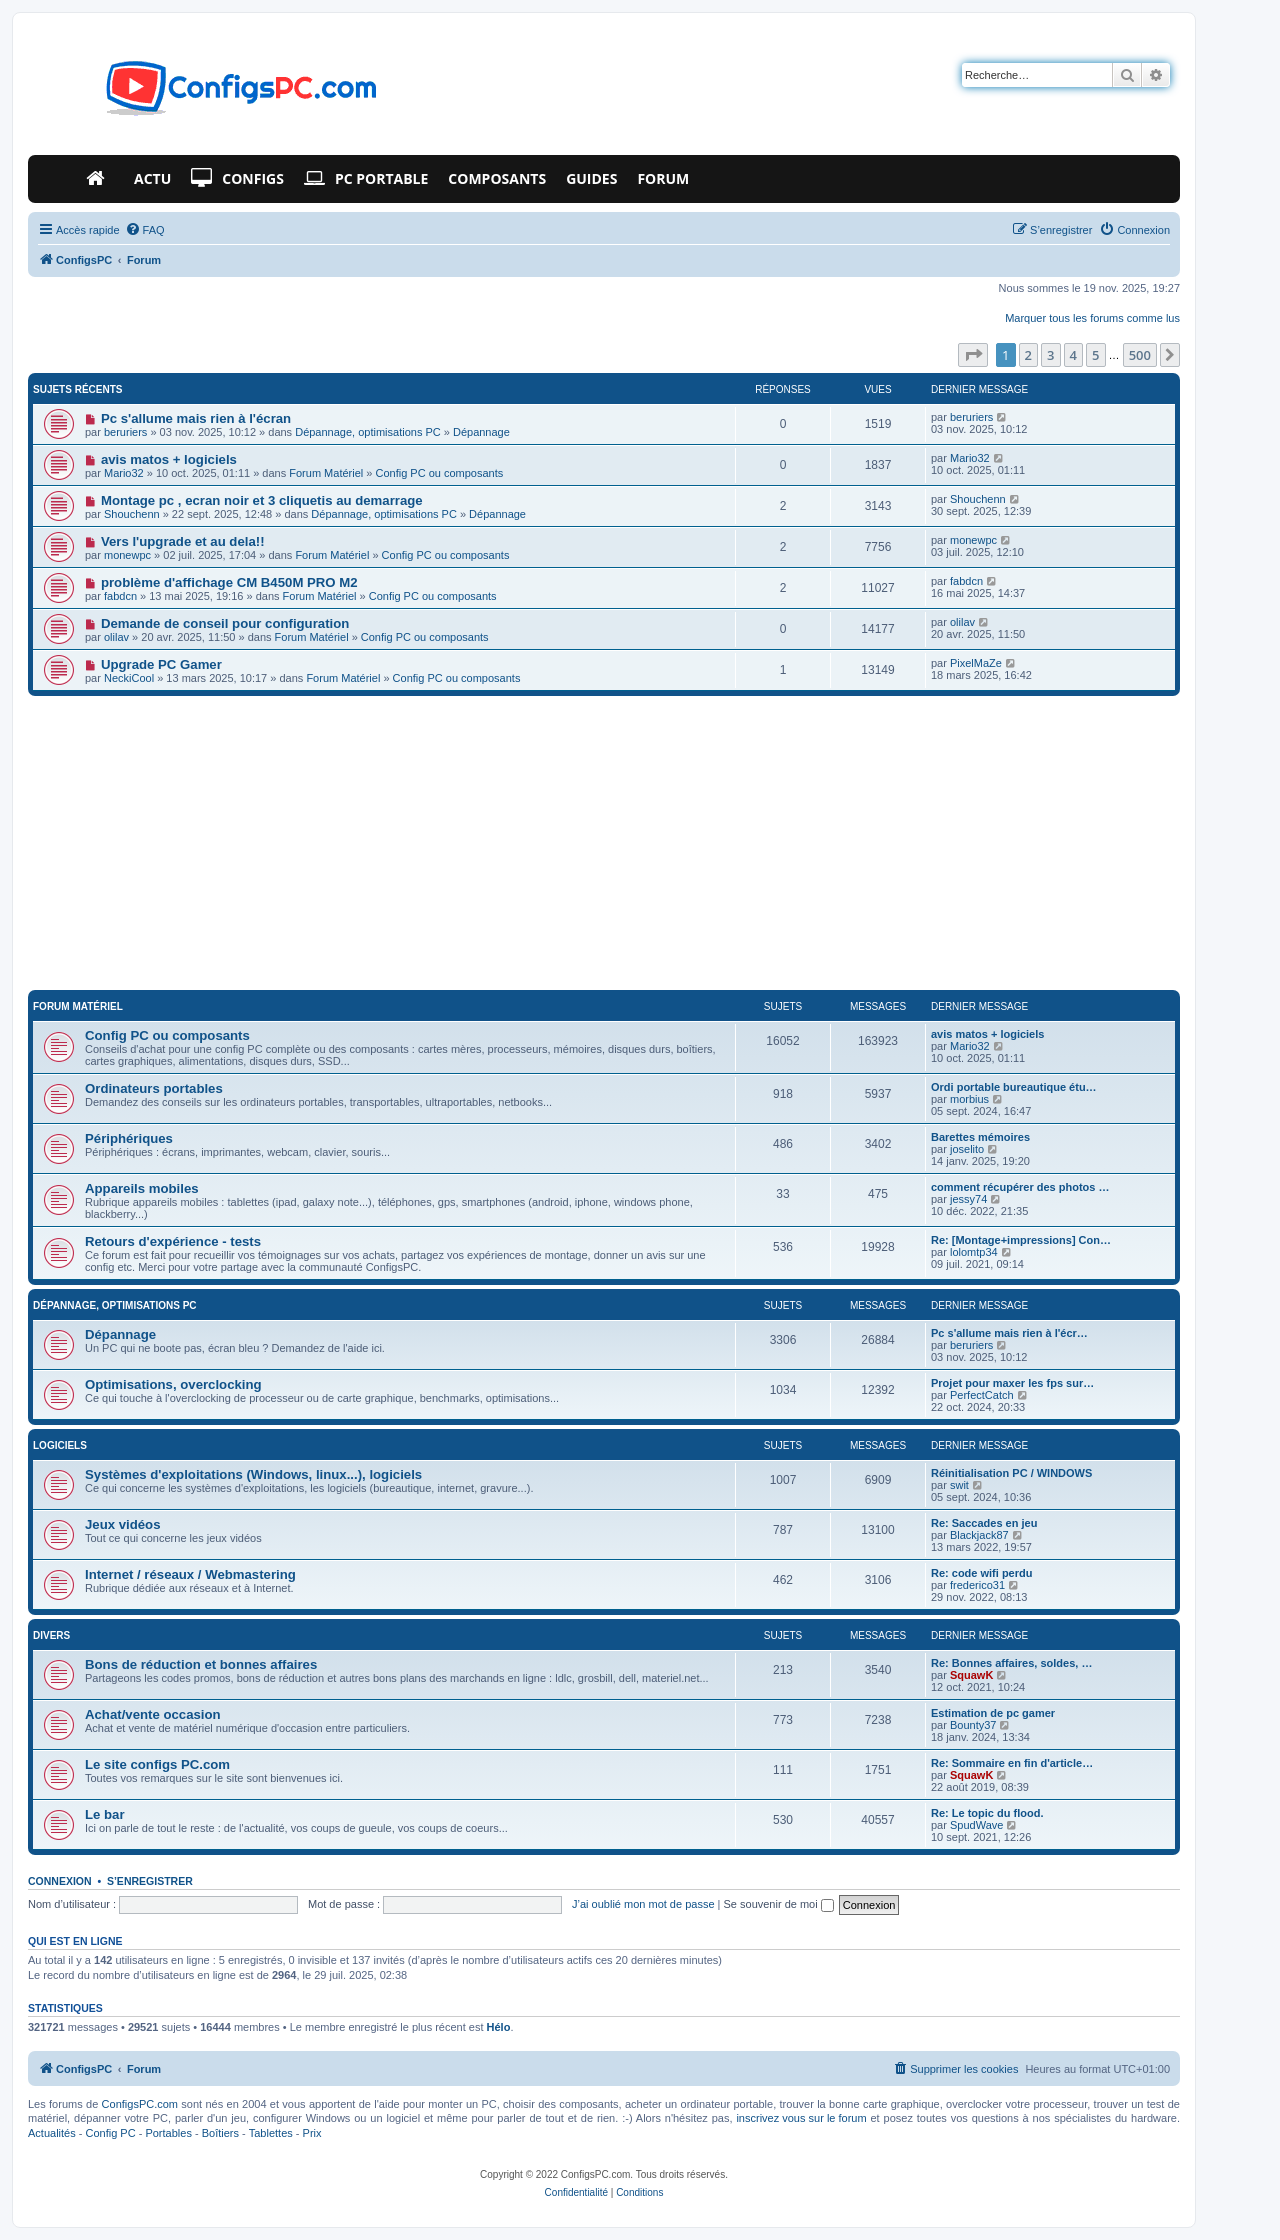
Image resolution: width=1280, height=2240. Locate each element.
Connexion (60, 1881)
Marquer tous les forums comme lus (1092, 318)
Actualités (52, 2133)
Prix (312, 2133)
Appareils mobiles (142, 1188)
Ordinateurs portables (154, 1088)
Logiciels (60, 1445)
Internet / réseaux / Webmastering (190, 1574)
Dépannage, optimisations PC (368, 432)
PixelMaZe (976, 663)
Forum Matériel (326, 473)
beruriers (125, 432)
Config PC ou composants (439, 473)
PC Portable (366, 179)
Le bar (105, 1814)
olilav (116, 637)
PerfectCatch (982, 1395)
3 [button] (1050, 355)
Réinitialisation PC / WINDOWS (1011, 1473)
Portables (168, 2133)
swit (959, 1485)
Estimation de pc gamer (993, 1713)
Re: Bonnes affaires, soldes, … (1011, 1663)
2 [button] (1028, 355)
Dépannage (481, 432)
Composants (497, 178)
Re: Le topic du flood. (987, 1813)
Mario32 (124, 473)
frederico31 (977, 1585)
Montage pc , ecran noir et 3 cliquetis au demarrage (262, 500)
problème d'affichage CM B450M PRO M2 (229, 582)
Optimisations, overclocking (173, 1384)
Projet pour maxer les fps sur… (1012, 1383)
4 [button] (1073, 355)
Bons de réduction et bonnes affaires (201, 1664)
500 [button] (1140, 355)
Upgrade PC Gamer (161, 664)
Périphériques (129, 1138)
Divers (51, 1635)
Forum (663, 178)
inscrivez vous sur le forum (801, 2118)
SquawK (971, 1675)
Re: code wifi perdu (981, 1573)
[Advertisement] (604, 846)
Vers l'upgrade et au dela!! (183, 541)
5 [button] (1095, 355)
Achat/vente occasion (153, 1714)
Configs (237, 179)
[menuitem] (145, 230)
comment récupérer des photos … (1020, 1187)
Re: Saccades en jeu (984, 1523)
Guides (591, 178)
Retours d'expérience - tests (173, 1241)
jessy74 (968, 1199)
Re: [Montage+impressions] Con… (1021, 1240)
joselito (967, 1149)
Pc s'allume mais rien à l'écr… (1009, 1333)
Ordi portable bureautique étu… (1014, 1087)
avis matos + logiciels (169, 459)
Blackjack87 (979, 1535)
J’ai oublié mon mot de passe (643, 1904)
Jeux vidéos (123, 1524)
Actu (152, 178)
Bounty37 (973, 1725)
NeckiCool (129, 678)
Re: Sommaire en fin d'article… (1012, 1763)
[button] (973, 355)
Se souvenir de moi (779, 1904)
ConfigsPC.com (140, 2104)
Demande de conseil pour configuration (225, 623)
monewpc (127, 555)
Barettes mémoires (980, 1137)
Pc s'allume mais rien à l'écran (196, 418)
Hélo (499, 2027)
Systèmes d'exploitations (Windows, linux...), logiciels (253, 1474)
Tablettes (271, 2133)
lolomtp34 (974, 1252)
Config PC (110, 2133)
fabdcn (120, 596)
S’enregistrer (150, 1881)
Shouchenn (132, 514)
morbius (969, 1099)
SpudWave (976, 1825)
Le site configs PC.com (157, 1764)
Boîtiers (220, 2133)
